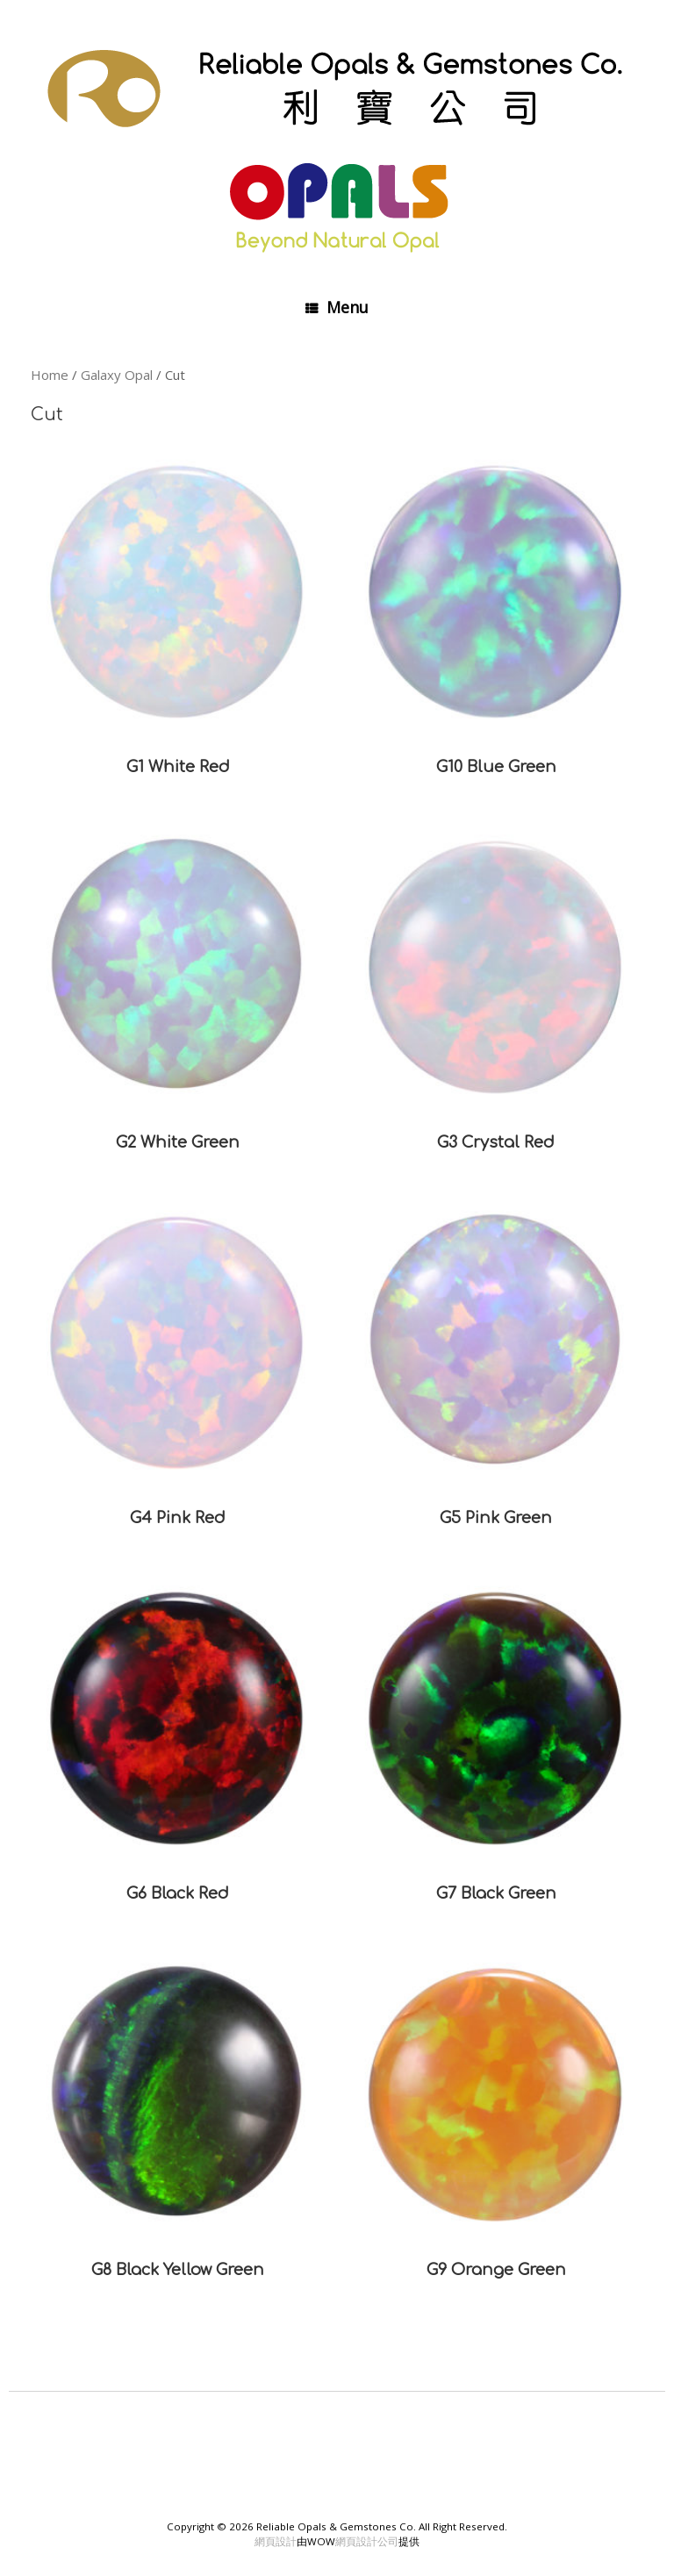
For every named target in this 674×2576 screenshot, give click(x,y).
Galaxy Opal (117, 374)
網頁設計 (276, 2541)
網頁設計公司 (366, 2541)
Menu (337, 307)
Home (49, 374)
